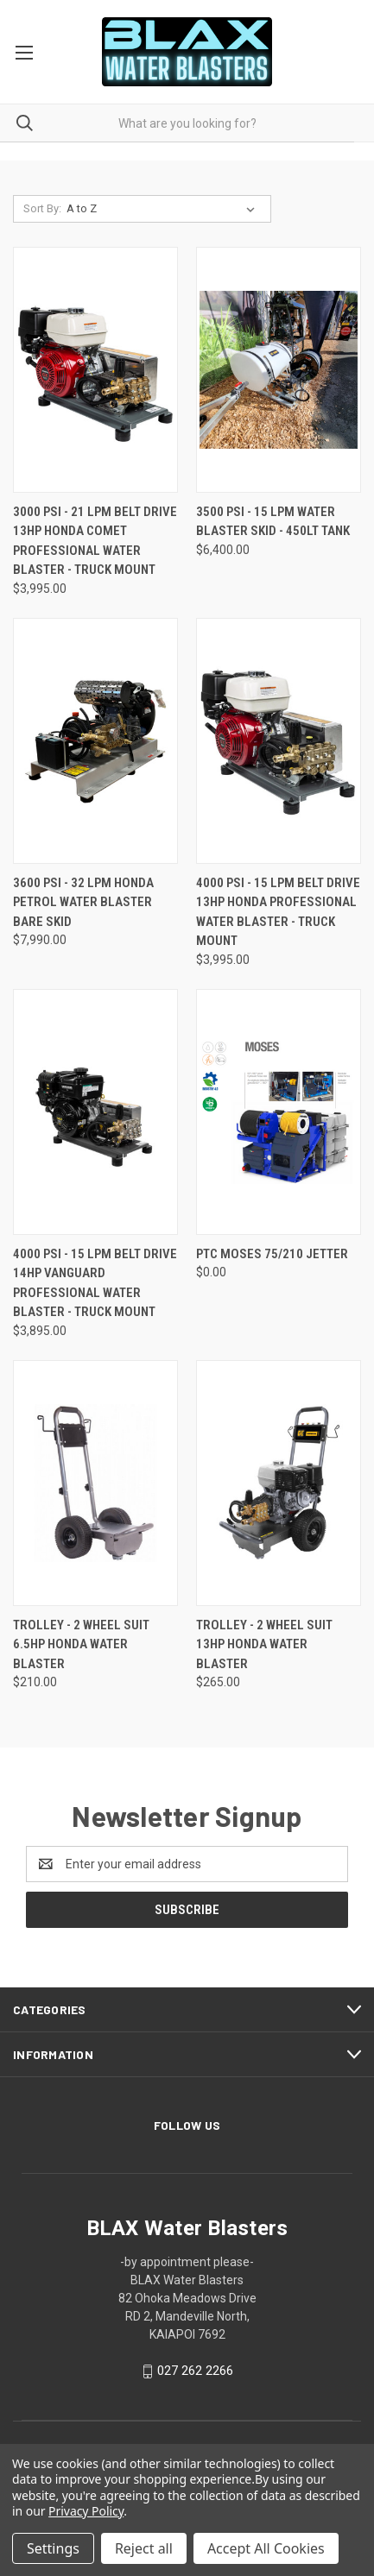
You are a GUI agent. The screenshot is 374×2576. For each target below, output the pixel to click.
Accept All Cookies (266, 2548)
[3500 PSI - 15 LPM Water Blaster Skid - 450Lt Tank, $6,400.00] (279, 369)
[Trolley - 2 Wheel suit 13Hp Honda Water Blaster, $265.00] (279, 1483)
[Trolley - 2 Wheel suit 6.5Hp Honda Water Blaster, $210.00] (95, 1483)
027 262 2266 (195, 2370)
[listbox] (164, 209)
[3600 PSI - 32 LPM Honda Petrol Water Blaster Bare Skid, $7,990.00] (95, 740)
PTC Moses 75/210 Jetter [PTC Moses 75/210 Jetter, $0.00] (272, 1254)
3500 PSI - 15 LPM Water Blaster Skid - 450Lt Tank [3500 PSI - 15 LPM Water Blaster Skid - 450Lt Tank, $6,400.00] (273, 521)
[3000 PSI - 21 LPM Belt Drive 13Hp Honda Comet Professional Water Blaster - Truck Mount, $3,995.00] (95, 369)
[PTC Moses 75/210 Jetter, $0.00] (279, 1111)
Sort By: (42, 208)
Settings (53, 2548)
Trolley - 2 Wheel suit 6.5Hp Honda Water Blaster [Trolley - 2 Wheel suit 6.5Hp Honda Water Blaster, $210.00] (81, 1644)
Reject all (144, 2548)
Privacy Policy (86, 2511)
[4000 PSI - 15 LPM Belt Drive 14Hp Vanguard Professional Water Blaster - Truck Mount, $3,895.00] (95, 1111)
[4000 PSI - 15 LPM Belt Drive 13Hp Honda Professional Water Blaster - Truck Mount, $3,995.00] (279, 740)
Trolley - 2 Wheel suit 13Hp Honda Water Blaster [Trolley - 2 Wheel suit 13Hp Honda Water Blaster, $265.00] (264, 1644)
